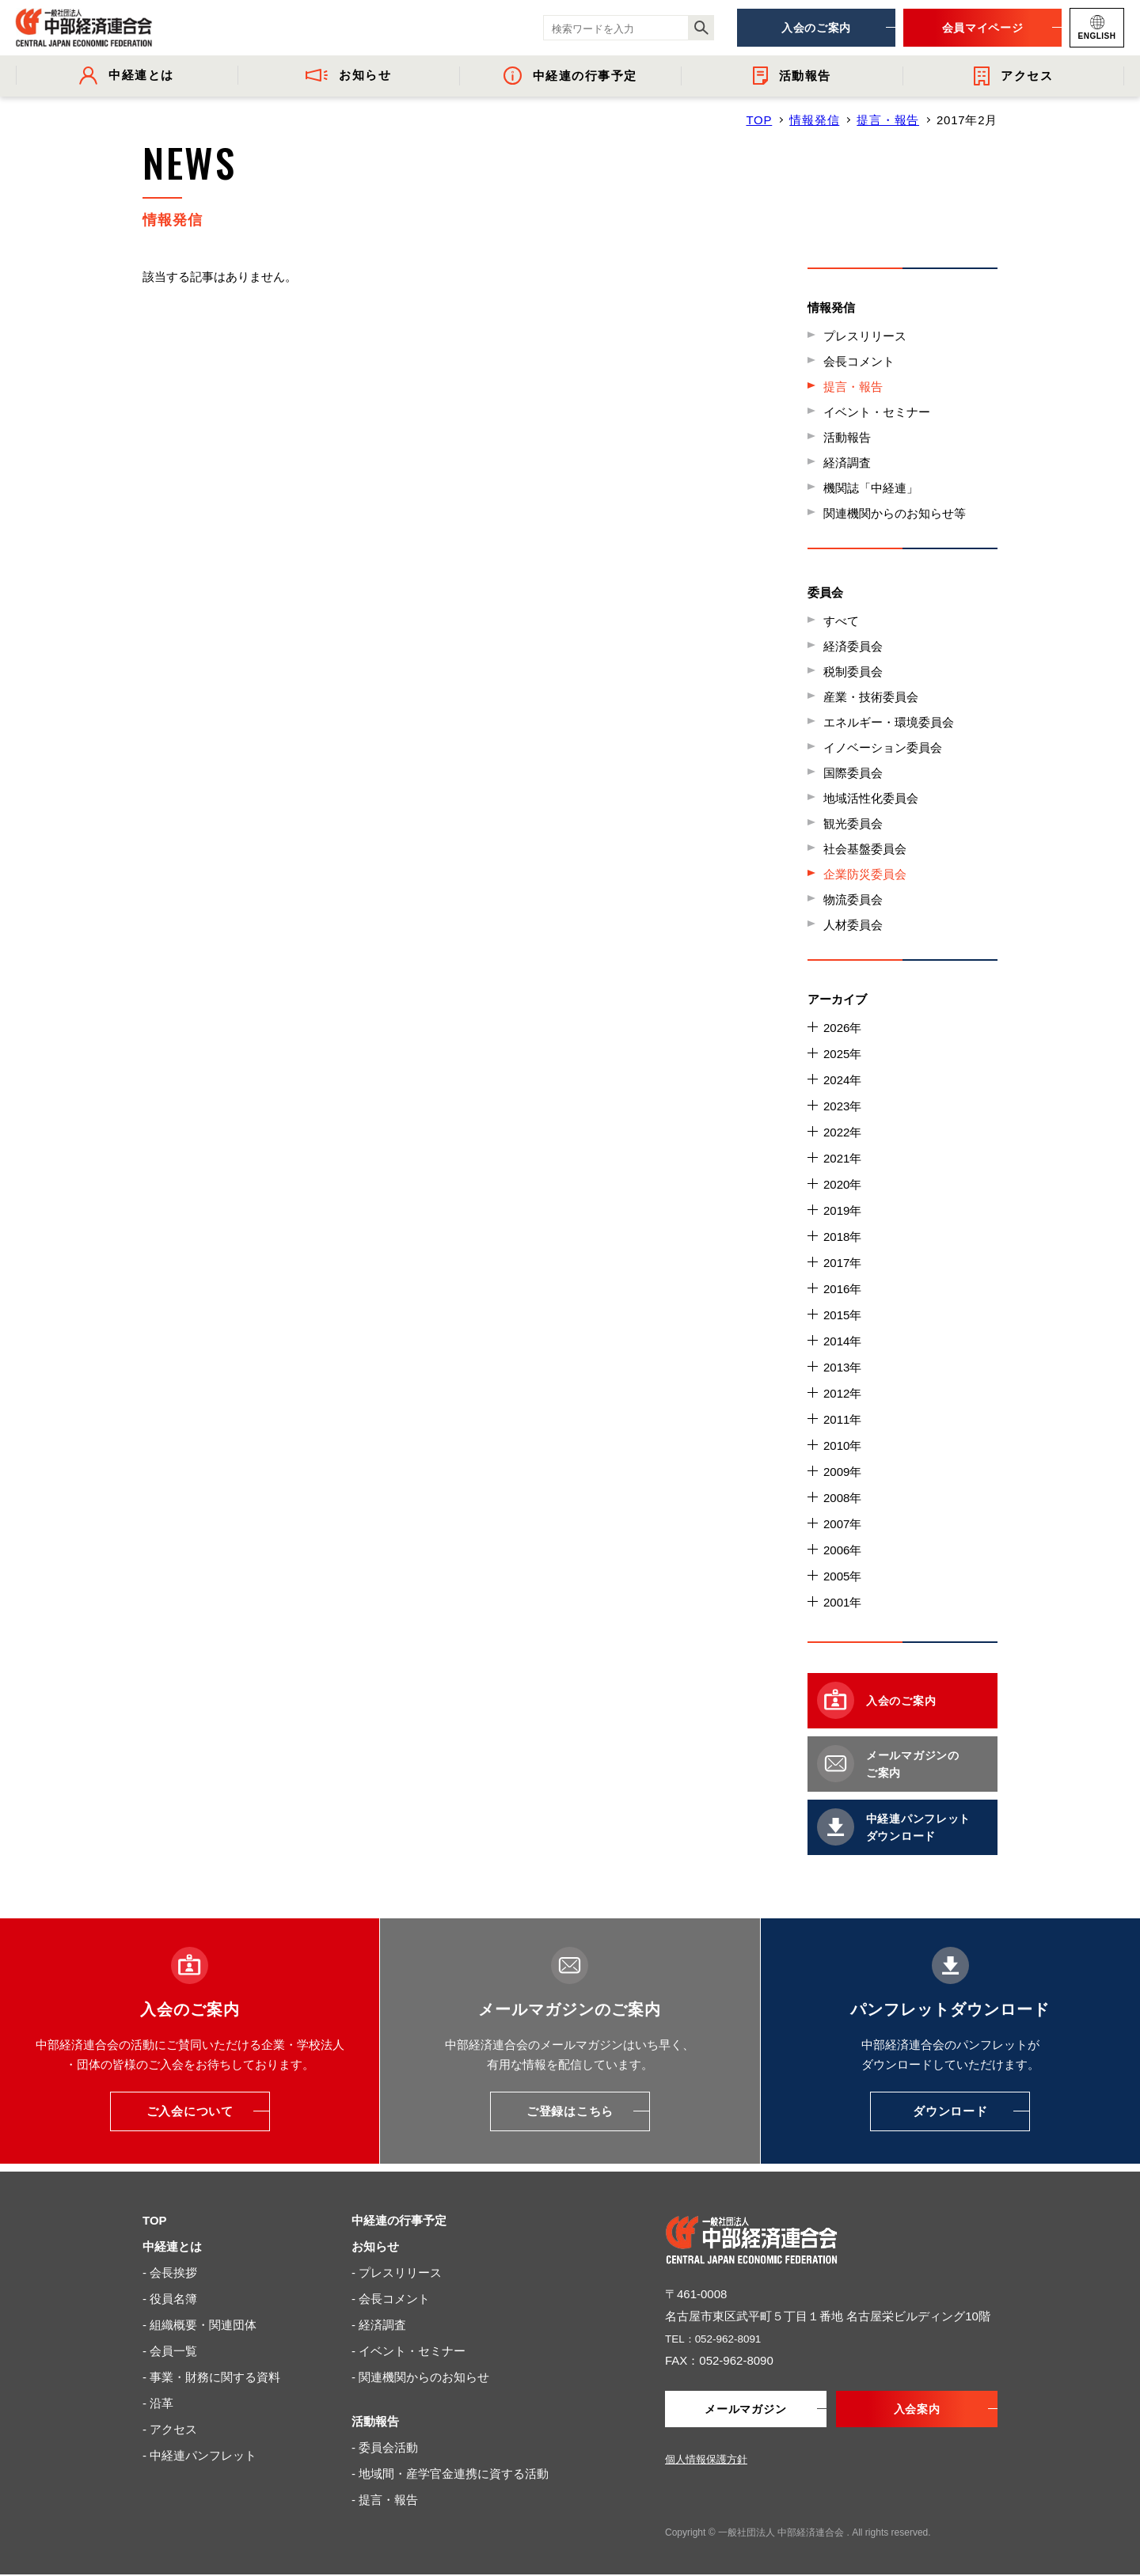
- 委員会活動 (385, 2447)
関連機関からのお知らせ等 (894, 513)
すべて (841, 621)
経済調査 (847, 462)
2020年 (842, 1184)
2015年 (842, 1315)
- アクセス (169, 2429)
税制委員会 (853, 671)
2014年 (842, 1341)
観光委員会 (853, 823)
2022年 (842, 1132)
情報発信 (814, 120)
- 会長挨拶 (169, 2272)
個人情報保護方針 (706, 2461)
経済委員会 (853, 646)
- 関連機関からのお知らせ (420, 2377)
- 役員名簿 (169, 2298)
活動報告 (847, 437)
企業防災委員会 (864, 874)
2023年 (842, 1106)
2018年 (842, 1236)
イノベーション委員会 (882, 747)
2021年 (842, 1158)
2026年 (842, 1027)
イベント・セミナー (876, 412)
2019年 (842, 1210)
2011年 (842, 1419)
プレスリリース (864, 336)
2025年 (842, 1053)
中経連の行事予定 (399, 2220)
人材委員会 (853, 924)
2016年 (842, 1289)
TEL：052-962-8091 (719, 2338)
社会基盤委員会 (864, 849)
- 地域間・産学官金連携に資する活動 (450, 2473)
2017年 (842, 1262)
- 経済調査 (379, 2324)
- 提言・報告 (385, 2499)
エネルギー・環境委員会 (888, 722)
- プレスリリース (397, 2272)
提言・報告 (888, 120)
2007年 (842, 1524)
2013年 (842, 1367)
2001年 (842, 1602)
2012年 (842, 1393)
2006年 (842, 1550)
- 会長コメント (391, 2298)
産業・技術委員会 (870, 697)
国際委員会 (853, 773)
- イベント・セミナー (409, 2351)
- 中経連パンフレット (199, 2455)
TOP (759, 120)
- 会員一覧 (169, 2351)
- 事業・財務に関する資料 (211, 2377)
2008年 (842, 1497)
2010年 (842, 1445)
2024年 (842, 1080)
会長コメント (859, 361)
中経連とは (172, 2246)
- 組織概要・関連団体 (199, 2324)
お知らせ (375, 2246)
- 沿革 (157, 2403)
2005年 (842, 1576)
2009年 (842, 1471)
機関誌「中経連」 (870, 488)
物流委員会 (853, 899)
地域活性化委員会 (870, 798)
